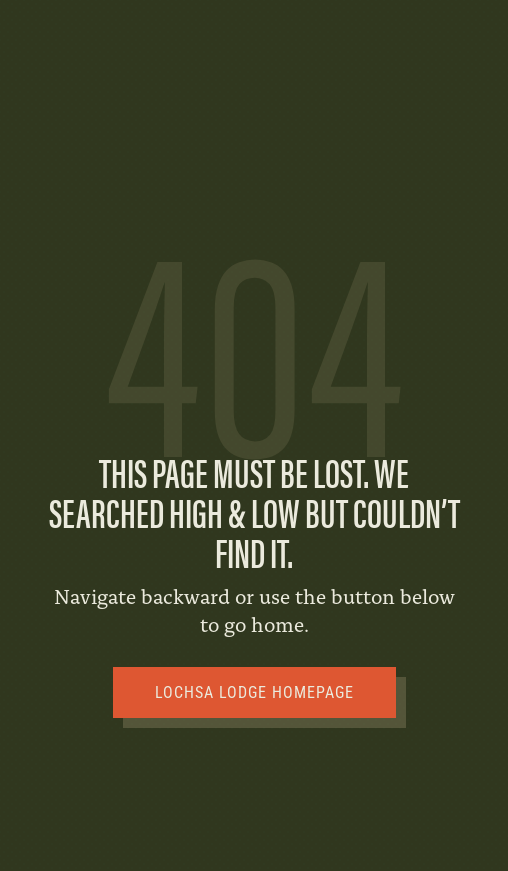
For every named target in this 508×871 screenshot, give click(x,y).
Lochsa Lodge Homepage (254, 692)
